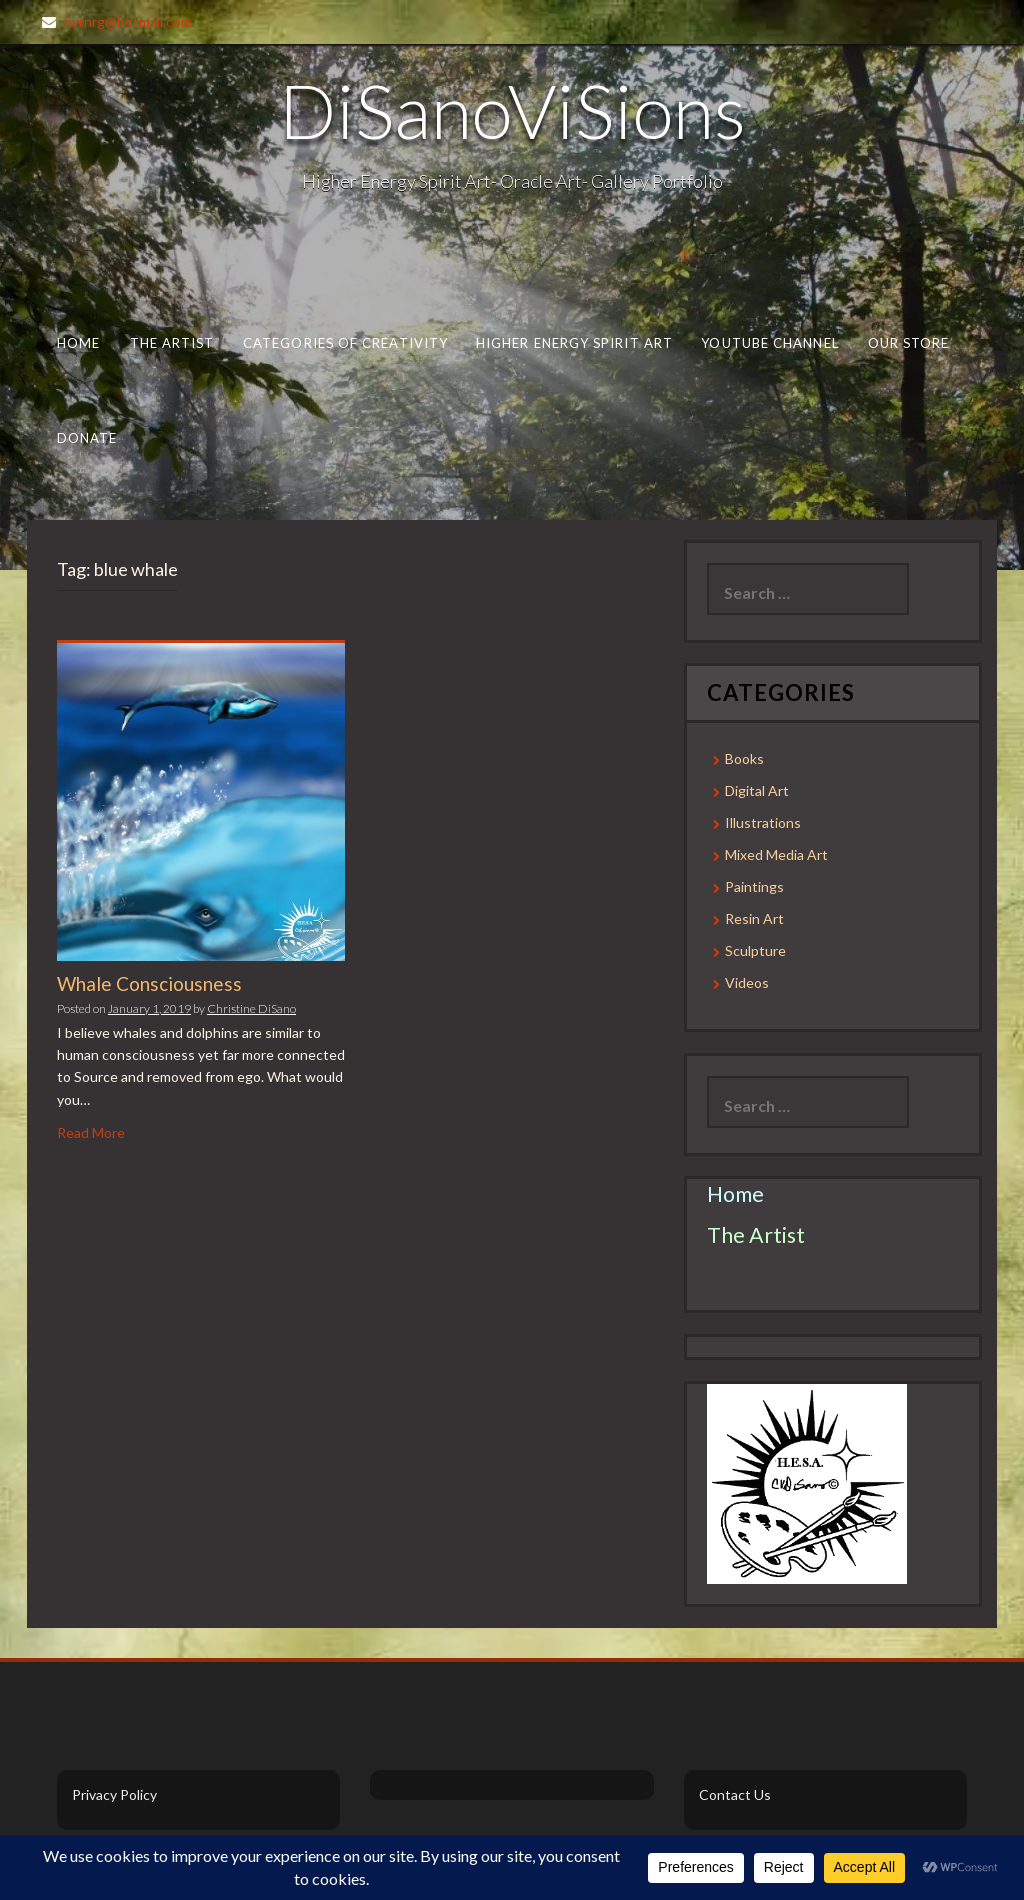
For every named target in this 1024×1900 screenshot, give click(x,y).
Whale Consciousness (149, 983)
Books (744, 758)
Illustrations (763, 822)
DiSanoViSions (512, 110)
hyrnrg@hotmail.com (128, 21)
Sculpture (755, 950)
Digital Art (757, 790)
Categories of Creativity (345, 343)
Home (78, 343)
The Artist (172, 343)
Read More (91, 1132)
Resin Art (754, 918)
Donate (87, 438)
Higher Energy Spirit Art (574, 343)
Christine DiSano (251, 1008)
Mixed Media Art (776, 854)
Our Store (909, 343)
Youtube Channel (769, 343)
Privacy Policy (114, 1794)
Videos (747, 982)
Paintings (754, 886)
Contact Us (735, 1794)
